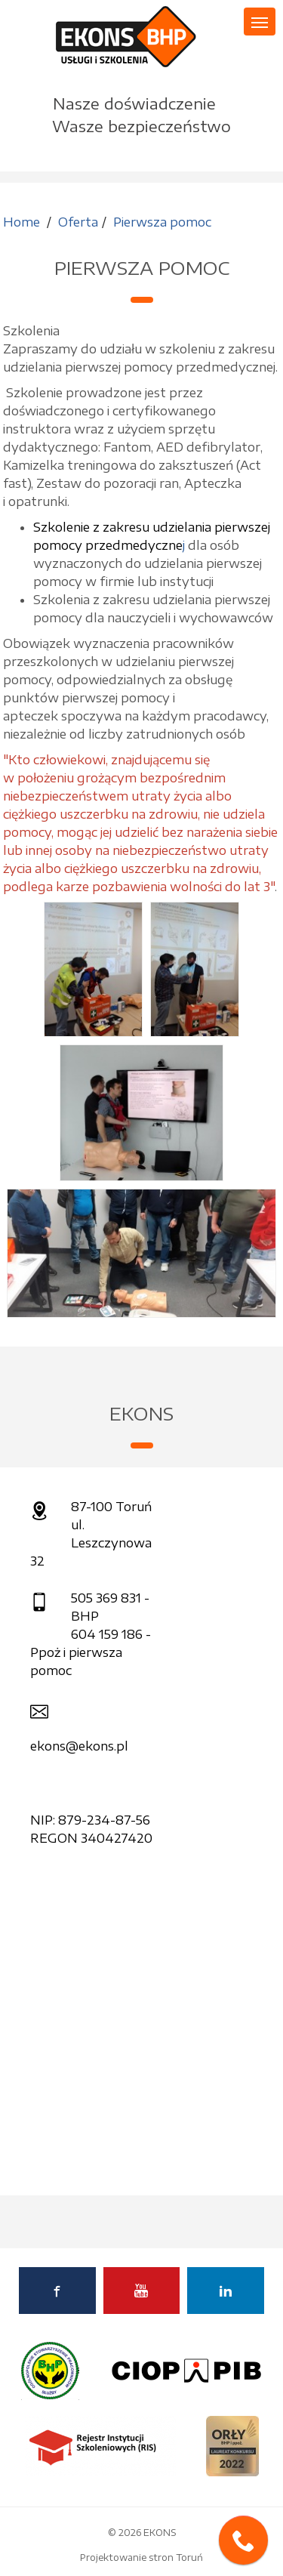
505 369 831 (106, 1598)
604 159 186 (107, 1634)
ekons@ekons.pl (79, 1746)
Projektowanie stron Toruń (141, 2557)
